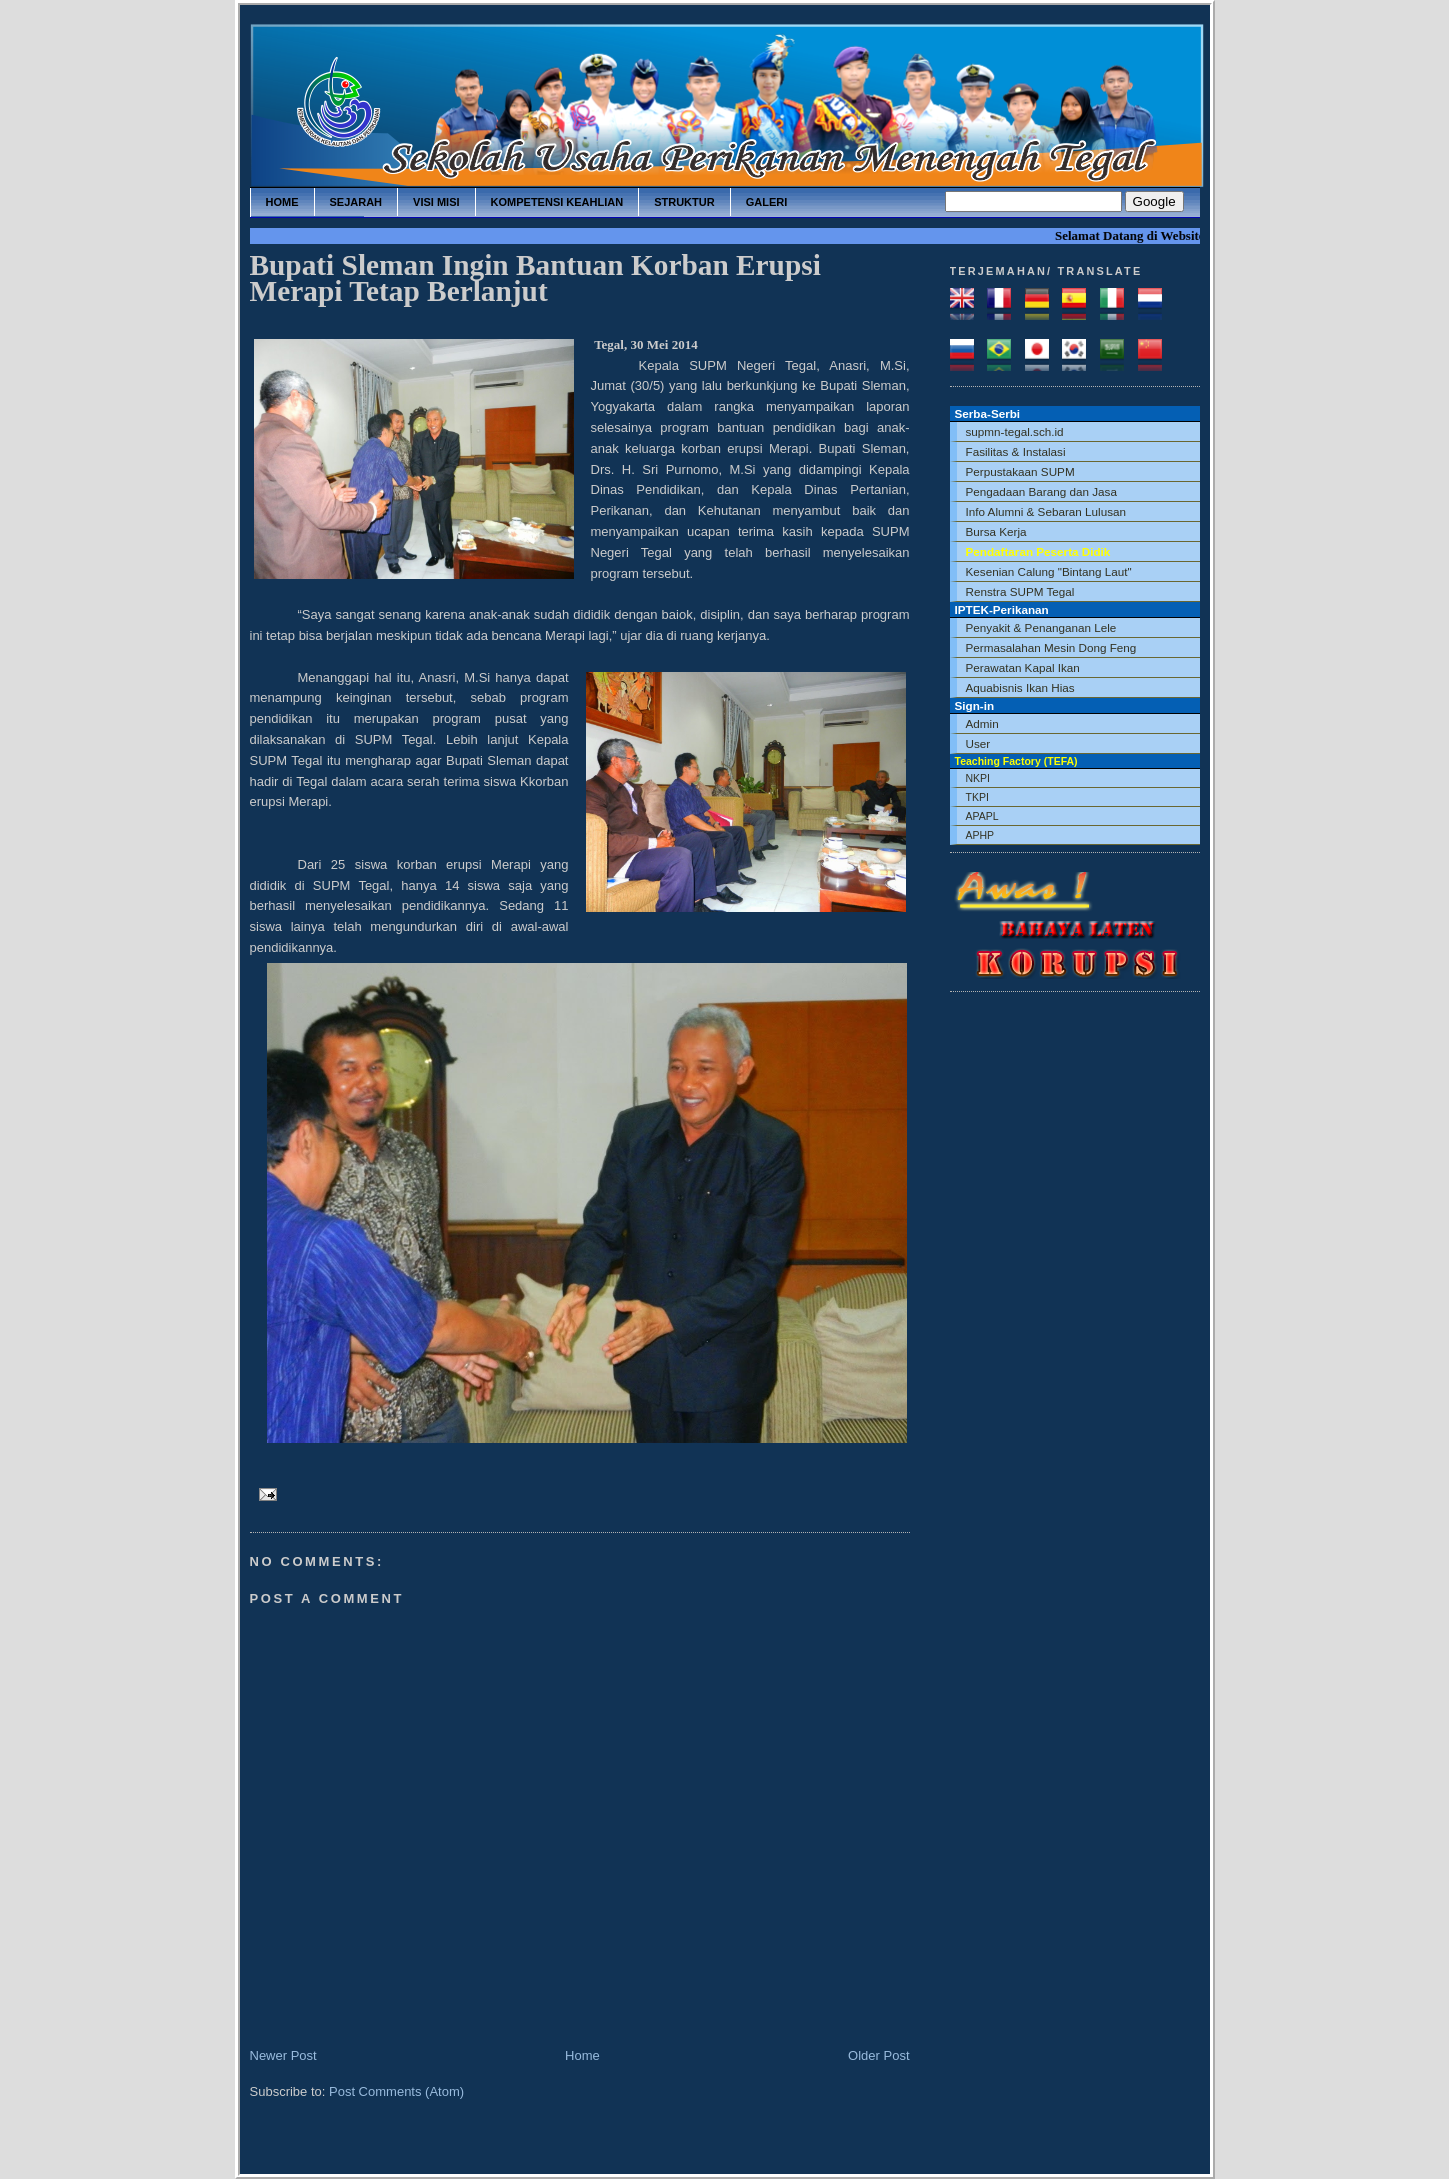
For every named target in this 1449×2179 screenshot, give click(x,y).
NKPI (978, 778)
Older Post (878, 2055)
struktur (684, 202)
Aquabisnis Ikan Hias (1020, 687)
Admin (982, 723)
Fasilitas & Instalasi (1016, 451)
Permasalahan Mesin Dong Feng (1051, 647)
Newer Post (283, 2055)
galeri (767, 202)
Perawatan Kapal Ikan (1023, 667)
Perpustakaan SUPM (1020, 471)
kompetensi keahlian (557, 202)
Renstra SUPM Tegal (1020, 591)
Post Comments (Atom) (396, 2091)
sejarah (356, 202)
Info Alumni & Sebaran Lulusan (1046, 511)
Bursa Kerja (996, 531)
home (282, 202)
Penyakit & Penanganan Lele (1041, 627)
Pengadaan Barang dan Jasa (1041, 491)
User (978, 743)
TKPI (977, 797)
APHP (980, 835)
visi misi (436, 202)
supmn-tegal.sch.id (1015, 431)
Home (582, 2055)
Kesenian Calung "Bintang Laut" (1049, 571)
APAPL (982, 816)
